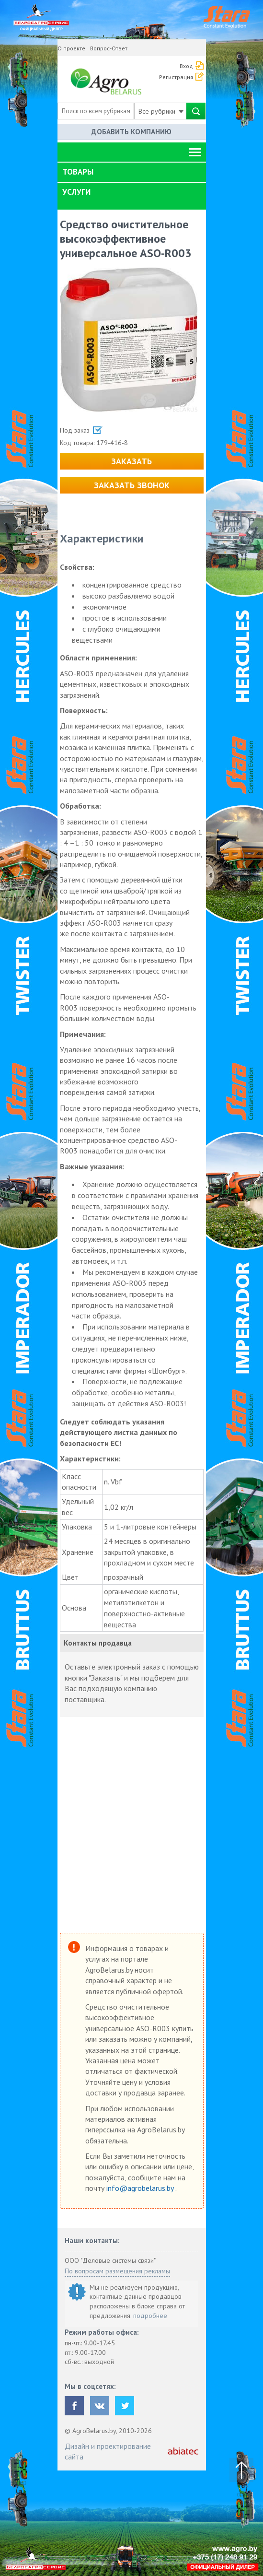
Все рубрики (160, 111)
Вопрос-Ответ (108, 48)
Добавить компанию (131, 131)
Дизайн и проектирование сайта (108, 2451)
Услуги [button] (76, 192)
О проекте (71, 48)
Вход (186, 66)
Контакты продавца (98, 1642)
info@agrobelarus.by (140, 2188)
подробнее (150, 2315)
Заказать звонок (132, 485)
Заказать (131, 461)
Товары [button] (77, 171)
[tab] (131, 172)
